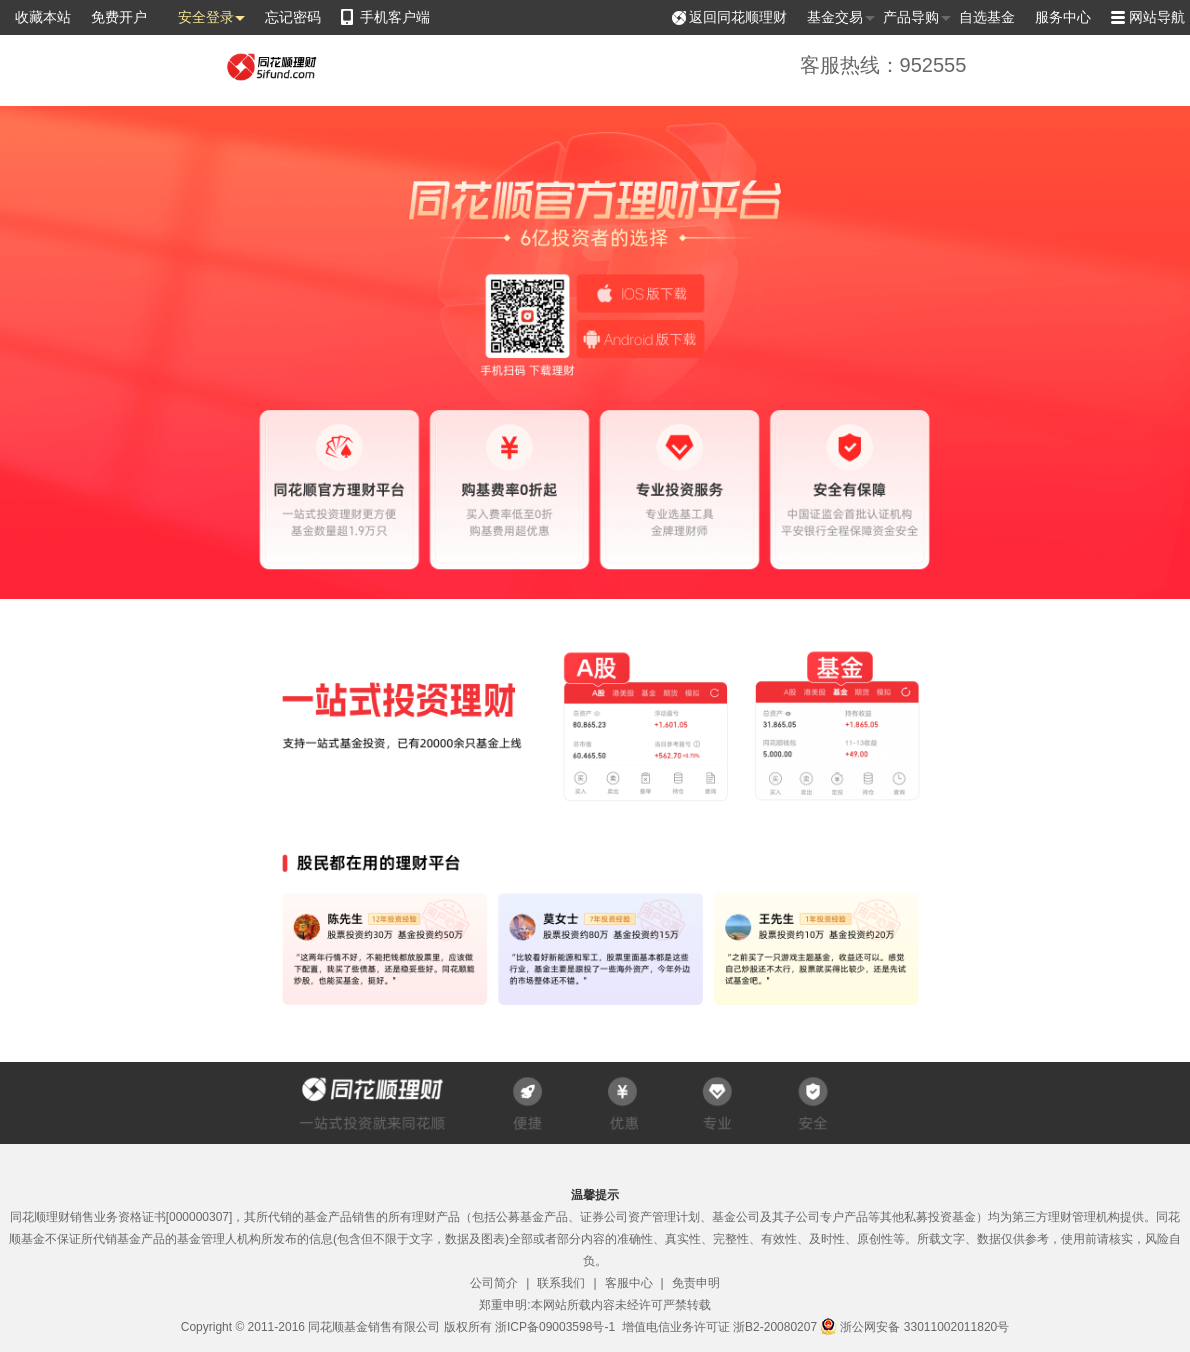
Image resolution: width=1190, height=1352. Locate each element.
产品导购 (911, 17)
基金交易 (835, 17)
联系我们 (561, 1283)
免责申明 (696, 1283)
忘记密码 (293, 17)
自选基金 (987, 17)
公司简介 (494, 1283)
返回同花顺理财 (738, 17)
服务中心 (1063, 17)
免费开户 (119, 17)
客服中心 (629, 1283)
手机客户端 (395, 17)
